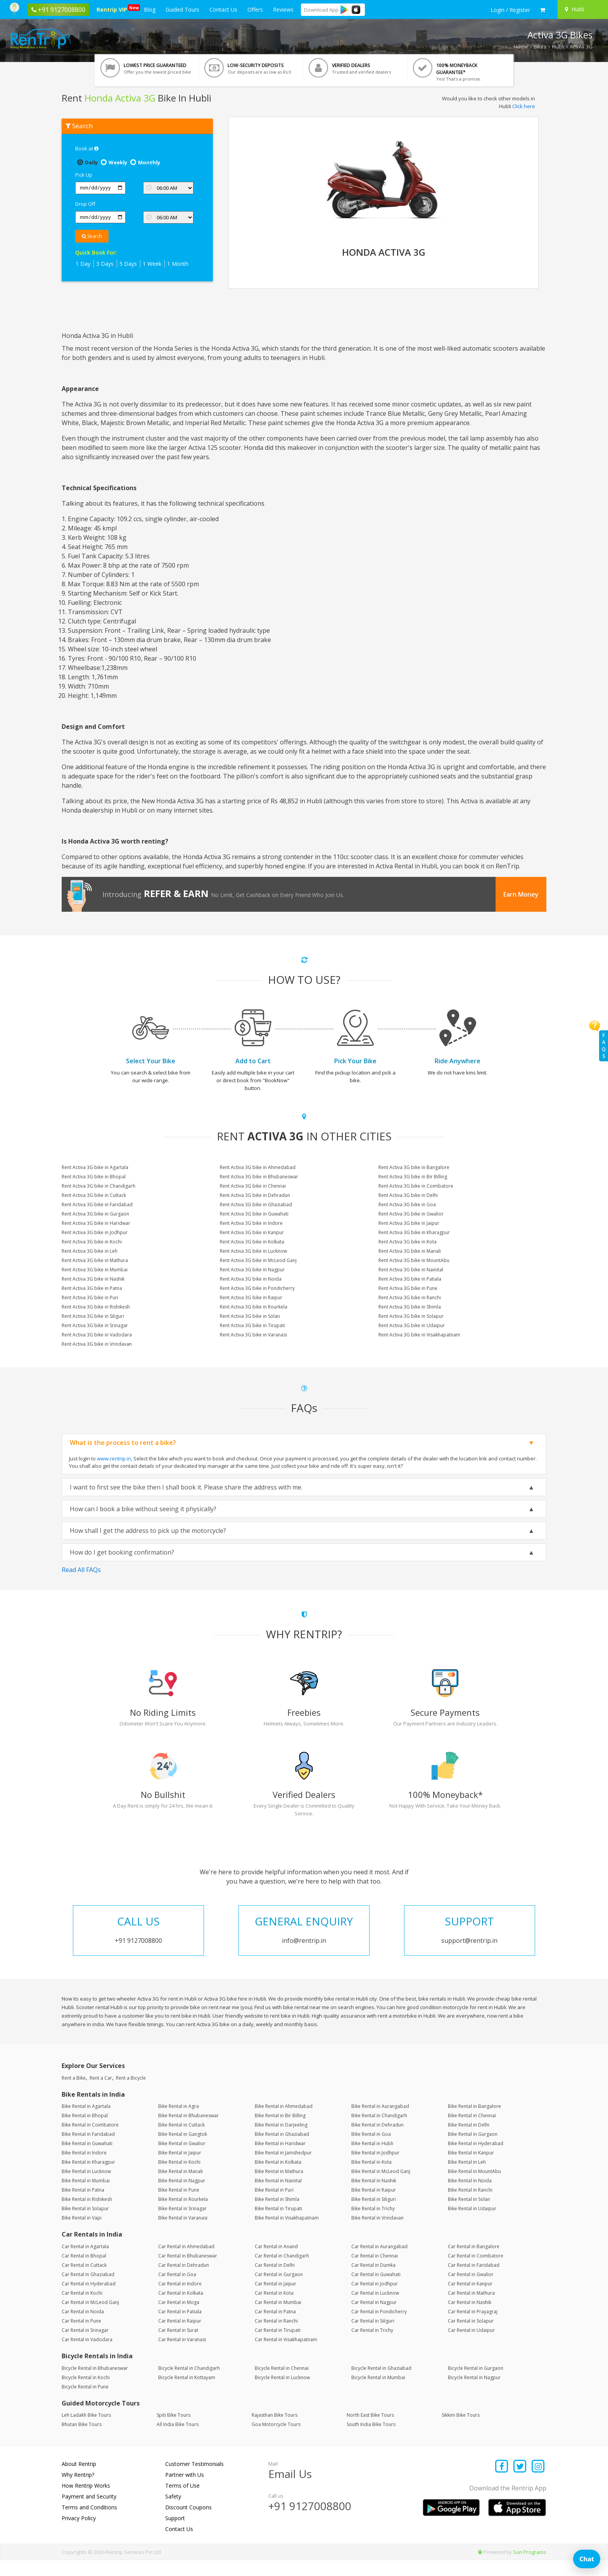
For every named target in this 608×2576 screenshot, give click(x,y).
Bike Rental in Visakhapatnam (287, 2233)
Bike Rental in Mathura (279, 2187)
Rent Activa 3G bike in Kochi (92, 1241)
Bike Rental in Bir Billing (280, 2131)
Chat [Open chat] (586, 2559)
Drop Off (85, 203)
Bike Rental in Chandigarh (379, 2131)
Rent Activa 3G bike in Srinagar (95, 1325)
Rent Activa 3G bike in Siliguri (93, 1316)
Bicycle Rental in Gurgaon (475, 2383)
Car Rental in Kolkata (180, 2309)
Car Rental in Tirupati (278, 2346)
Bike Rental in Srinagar (182, 2224)
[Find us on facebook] (502, 2482)
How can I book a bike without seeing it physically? (143, 1509)
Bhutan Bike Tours (82, 2440)
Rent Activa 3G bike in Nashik (93, 1279)
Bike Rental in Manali (180, 2187)
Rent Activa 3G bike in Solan (250, 1316)
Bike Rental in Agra (178, 2122)
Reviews (283, 9)
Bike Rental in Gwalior (182, 2159)
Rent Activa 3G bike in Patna (92, 1288)
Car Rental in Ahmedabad (186, 2262)
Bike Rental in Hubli (372, 2159)
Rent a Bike (74, 2093)
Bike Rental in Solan (469, 2215)
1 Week (152, 263)
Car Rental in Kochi (82, 2309)
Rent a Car (101, 2093)
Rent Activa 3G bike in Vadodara (97, 1334)
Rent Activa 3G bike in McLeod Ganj (258, 1260)
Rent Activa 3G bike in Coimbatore (415, 1186)
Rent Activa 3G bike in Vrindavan (97, 1344)
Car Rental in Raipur (179, 2336)
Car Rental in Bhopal (84, 2271)
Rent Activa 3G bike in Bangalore (413, 1167)
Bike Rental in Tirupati (278, 2224)
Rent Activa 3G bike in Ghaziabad (256, 1204)
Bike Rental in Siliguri (373, 2215)
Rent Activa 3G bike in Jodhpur (95, 1232)
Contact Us (223, 9)
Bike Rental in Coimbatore (90, 2140)
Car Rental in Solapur (471, 2336)
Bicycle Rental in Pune (85, 2402)
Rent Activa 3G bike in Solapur (411, 1316)
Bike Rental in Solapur (85, 2224)
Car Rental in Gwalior (471, 2290)
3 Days (105, 263)
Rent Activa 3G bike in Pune (407, 1288)
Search (92, 236)
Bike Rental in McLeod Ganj (380, 2187)
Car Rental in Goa (177, 2290)
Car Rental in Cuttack (84, 2281)
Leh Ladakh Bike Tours (86, 2431)
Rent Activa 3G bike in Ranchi (409, 1297)
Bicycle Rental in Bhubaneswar (95, 2383)
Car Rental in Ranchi (276, 2336)
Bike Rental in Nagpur (181, 2196)
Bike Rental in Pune (178, 2205)
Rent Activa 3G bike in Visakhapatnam (419, 1334)
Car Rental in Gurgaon (279, 2290)
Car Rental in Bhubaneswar (187, 2271)
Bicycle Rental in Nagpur (474, 2393)
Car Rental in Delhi (275, 2281)
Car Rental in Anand (276, 2262)
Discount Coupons (188, 2523)
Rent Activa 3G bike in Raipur (251, 1297)
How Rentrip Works (86, 2501)
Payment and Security (89, 2512)
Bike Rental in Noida (470, 2196)
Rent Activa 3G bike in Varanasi (253, 1334)
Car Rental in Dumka (373, 2281)
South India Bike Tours (371, 2440)
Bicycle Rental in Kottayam (186, 2393)
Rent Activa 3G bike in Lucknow (253, 1251)
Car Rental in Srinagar (85, 2346)
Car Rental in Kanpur (470, 2299)
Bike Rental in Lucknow (86, 2187)
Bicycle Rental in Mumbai (378, 2393)
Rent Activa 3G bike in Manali (409, 1251)
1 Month (177, 263)
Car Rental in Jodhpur (374, 2299)
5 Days (128, 263)
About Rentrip (79, 2479)
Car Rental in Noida (83, 2327)
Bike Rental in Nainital (278, 2196)
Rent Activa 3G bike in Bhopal (94, 1176)
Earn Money (521, 894)
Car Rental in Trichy (372, 2346)
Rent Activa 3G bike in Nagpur (252, 1269)
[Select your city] (581, 9)
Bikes (540, 46)
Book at (86, 148)
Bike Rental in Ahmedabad (284, 2122)
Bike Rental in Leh (467, 2178)
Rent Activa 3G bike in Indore (251, 1223)
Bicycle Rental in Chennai (282, 2383)
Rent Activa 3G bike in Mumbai (95, 1269)
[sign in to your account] (510, 10)
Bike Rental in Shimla (277, 2215)
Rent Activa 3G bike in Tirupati (252, 1325)
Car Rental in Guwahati (376, 2290)
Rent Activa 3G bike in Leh (89, 1251)
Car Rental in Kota (274, 2309)
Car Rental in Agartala (85, 2262)
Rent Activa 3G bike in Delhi (408, 1195)
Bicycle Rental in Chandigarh (189, 2383)
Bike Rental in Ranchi (470, 2205)
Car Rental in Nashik (469, 2318)
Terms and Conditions (89, 2523)
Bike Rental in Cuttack (181, 2140)
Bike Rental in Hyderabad (475, 2159)
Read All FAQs (81, 1569)
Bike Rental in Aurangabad (380, 2122)
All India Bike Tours (178, 2440)
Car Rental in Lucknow (375, 2309)
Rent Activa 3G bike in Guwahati (254, 1214)
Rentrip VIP (113, 8)
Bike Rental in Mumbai (86, 2196)
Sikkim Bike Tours (461, 2431)
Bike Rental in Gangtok (182, 2150)
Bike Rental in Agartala (86, 2122)
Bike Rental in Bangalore (474, 2122)
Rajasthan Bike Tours (274, 2431)
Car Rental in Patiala (180, 2327)
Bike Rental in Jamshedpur (283, 2168)
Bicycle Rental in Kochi (86, 2393)
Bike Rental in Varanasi (182, 2233)
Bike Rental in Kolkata (278, 2178)
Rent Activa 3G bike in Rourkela (253, 1306)
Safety (173, 2512)
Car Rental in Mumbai (278, 2318)
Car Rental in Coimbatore (475, 2271)
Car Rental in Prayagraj (472, 2327)
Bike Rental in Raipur (373, 2205)
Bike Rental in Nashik (373, 2196)
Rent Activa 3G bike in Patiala (409, 1279)
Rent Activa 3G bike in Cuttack (94, 1195)
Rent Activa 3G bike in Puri (90, 1297)
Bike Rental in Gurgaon (472, 2150)
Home (521, 46)
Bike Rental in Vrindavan (377, 2233)
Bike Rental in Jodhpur (375, 2168)
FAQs (604, 1045)
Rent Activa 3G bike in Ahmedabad (257, 1167)
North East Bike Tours (370, 2431)
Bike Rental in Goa (371, 2150)
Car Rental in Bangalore (473, 2262)
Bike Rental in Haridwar (280, 2159)
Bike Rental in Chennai (472, 2131)
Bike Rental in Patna (83, 2205)
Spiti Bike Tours (173, 2431)
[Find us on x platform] (520, 2482)
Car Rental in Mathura (471, 2309)
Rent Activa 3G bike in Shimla (409, 1306)
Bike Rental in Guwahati (87, 2159)
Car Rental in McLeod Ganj (90, 2318)
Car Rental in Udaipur (471, 2346)
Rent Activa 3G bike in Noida (251, 1279)
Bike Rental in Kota (371, 2178)
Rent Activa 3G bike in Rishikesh (96, 1306)
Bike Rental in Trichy (373, 2224)
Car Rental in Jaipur (275, 2299)
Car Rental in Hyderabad (89, 2299)
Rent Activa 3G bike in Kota (407, 1241)
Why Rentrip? (78, 2490)
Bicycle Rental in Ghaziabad (381, 2383)
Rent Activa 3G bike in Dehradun (255, 1195)
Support (175, 2534)
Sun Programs (529, 2567)
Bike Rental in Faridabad (88, 2150)
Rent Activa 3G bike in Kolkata (252, 1241)
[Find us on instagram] (538, 2482)
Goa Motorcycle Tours (276, 2440)
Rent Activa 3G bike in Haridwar (96, 1223)
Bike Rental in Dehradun (377, 2140)
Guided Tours (182, 9)
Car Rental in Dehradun (183, 2281)
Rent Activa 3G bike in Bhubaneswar (259, 1176)
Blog (149, 9)
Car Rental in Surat (178, 2346)
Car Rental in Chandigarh (282, 2271)
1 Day (83, 263)
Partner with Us (184, 2490)
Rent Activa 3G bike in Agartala (95, 1167)
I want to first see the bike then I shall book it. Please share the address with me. (186, 1487)
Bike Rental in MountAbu (474, 2187)
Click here (523, 106)
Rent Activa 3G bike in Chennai (253, 1186)
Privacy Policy (79, 2534)
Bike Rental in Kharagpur (88, 2178)
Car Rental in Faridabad (473, 2281)
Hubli (558, 46)
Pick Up (83, 174)
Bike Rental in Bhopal (85, 2131)
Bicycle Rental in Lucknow (282, 2393)
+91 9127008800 (309, 2521)
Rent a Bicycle (131, 2093)
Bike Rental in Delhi (468, 2140)
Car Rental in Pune (81, 2336)
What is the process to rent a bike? (123, 1442)
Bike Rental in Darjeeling (281, 2140)
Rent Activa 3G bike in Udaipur (411, 1325)
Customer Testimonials (194, 2479)
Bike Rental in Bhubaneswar (188, 2131)
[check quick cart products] (542, 10)
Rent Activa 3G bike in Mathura (95, 1260)
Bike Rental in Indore (84, 2168)
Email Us (290, 2489)
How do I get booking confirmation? (122, 1552)
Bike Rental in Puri (274, 2205)
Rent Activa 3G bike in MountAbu (413, 1260)
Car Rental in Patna (275, 2327)
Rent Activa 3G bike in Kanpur (252, 1232)
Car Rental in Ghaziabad (88, 2290)
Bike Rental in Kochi (179, 2178)
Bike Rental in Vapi (82, 2233)
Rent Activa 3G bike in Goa (407, 1204)
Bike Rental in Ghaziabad (282, 2150)
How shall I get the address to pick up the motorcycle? (148, 1530)
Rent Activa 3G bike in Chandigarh (98, 1186)
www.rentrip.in (114, 1458)
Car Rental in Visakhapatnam (286, 2355)
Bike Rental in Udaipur (472, 2224)
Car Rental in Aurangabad (379, 2262)
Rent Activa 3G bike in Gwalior (411, 1214)
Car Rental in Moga (178, 2318)
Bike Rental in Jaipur (179, 2168)
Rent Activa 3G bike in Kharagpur (414, 1232)
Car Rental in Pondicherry (379, 2327)
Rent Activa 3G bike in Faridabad (97, 1204)
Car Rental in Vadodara (87, 2355)
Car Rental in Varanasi (182, 2355)
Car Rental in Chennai (374, 2271)
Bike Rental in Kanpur (471, 2168)
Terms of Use (182, 2501)
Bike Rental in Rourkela (183, 2215)
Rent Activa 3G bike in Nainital (410, 1269)
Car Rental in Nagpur (374, 2318)
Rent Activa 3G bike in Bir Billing (412, 1176)
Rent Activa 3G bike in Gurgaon (95, 1214)
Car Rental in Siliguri (372, 2336)
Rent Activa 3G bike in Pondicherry (257, 1288)
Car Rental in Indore (180, 2299)
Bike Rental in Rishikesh (87, 2215)
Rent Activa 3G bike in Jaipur (408, 1223)
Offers (255, 9)
